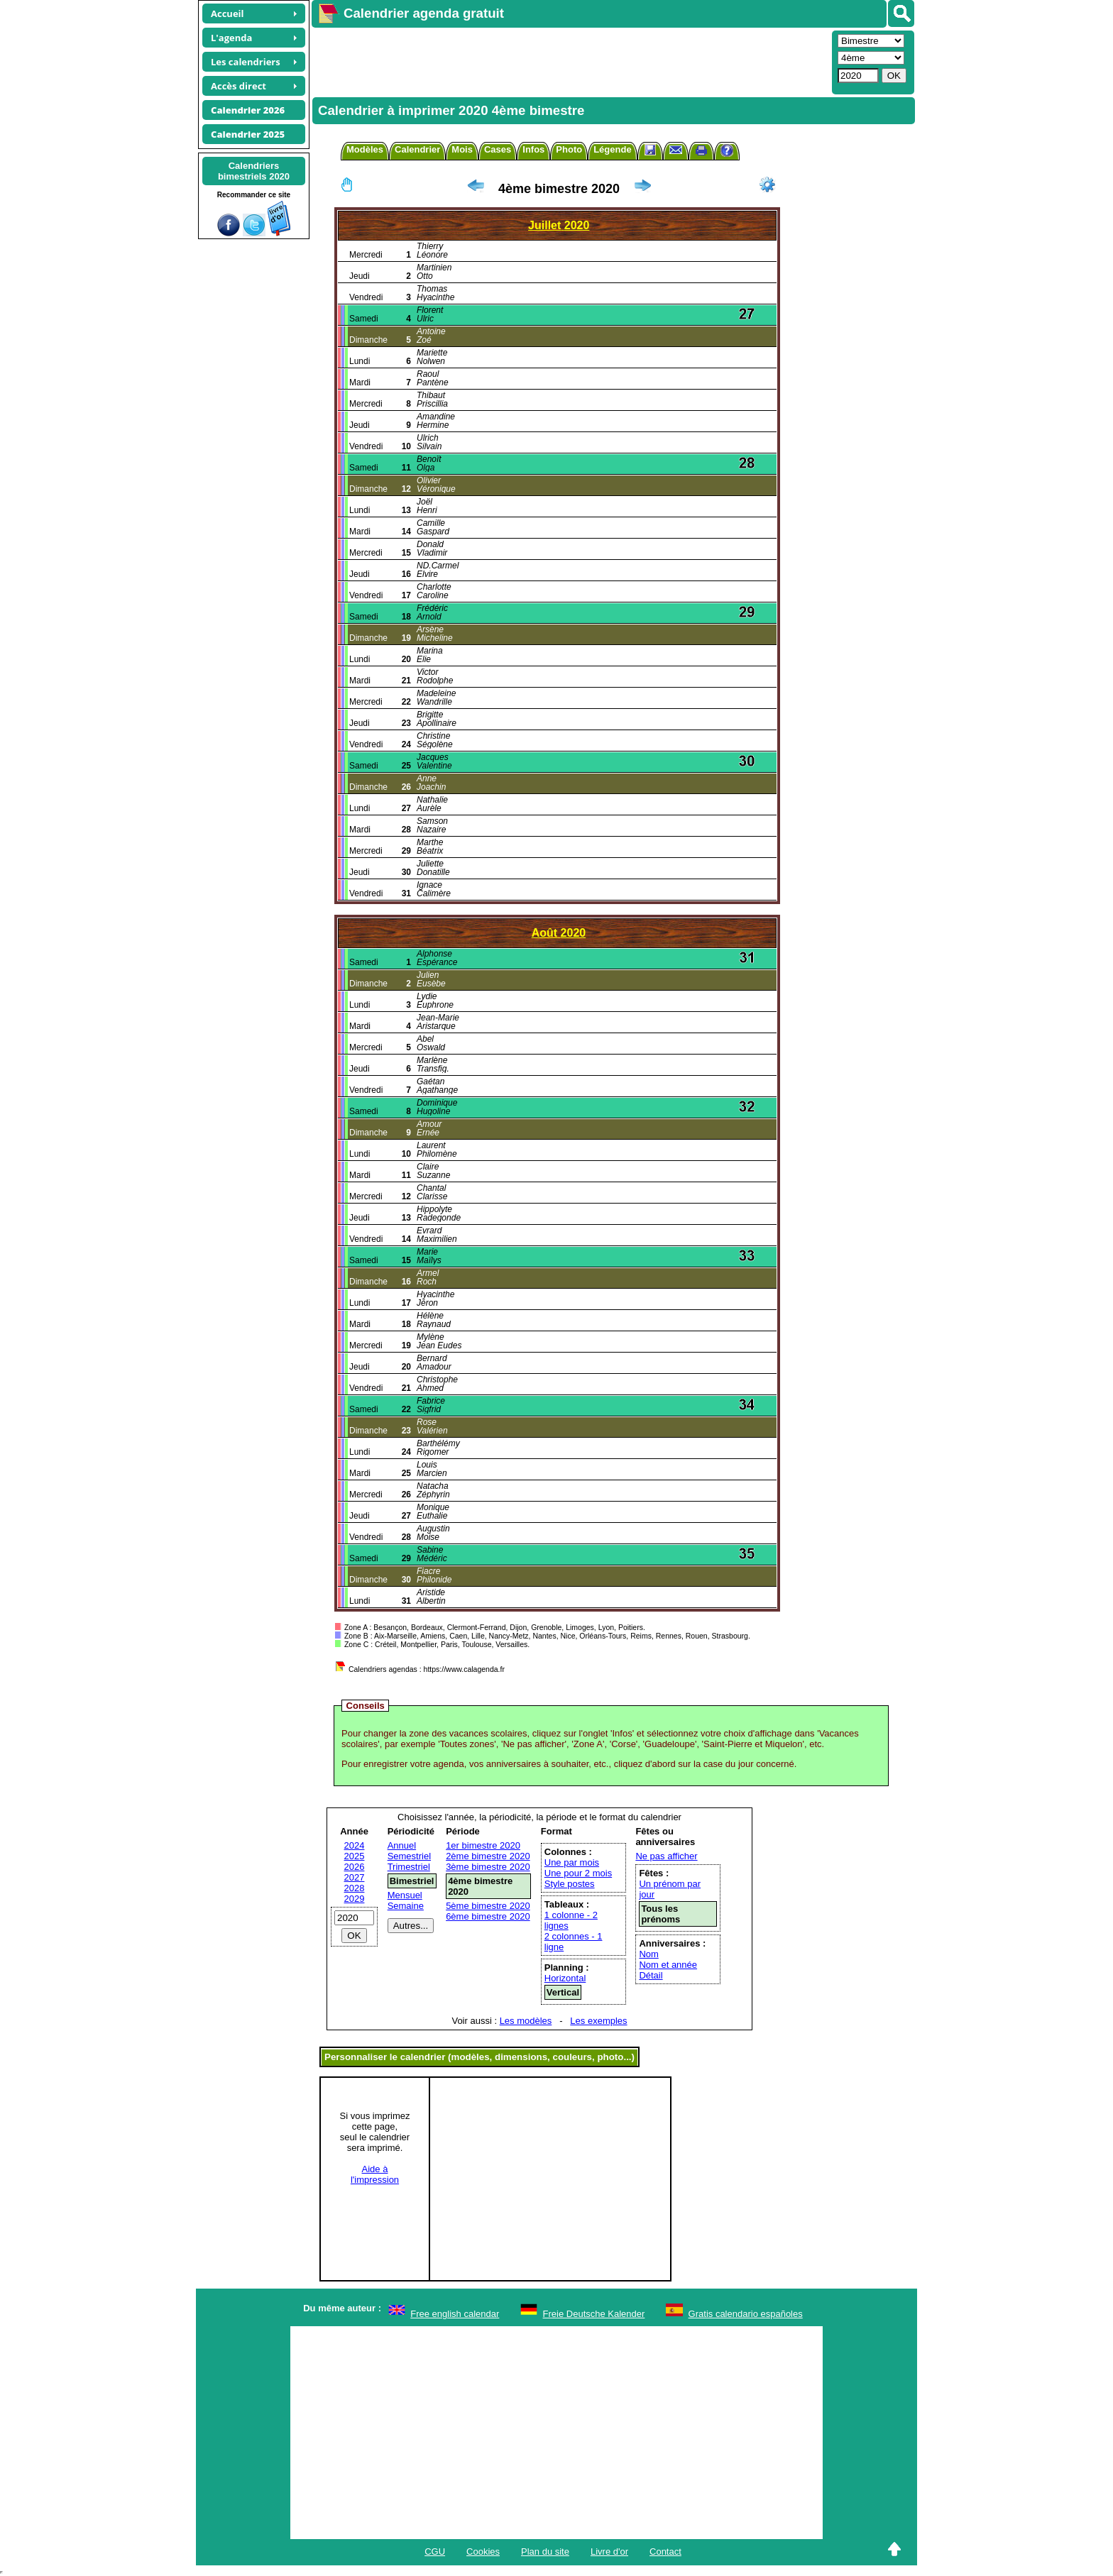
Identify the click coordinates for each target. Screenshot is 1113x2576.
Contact (665, 2551)
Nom (648, 1954)
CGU (434, 2551)
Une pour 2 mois (578, 1873)
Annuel (402, 1845)
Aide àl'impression (375, 2174)
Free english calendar (454, 2313)
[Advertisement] (570, 61)
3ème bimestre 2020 (488, 1866)
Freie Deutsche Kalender (594, 2313)
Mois (462, 149)
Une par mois (571, 1862)
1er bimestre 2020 (483, 1845)
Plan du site (545, 2551)
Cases (497, 149)
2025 (354, 1856)
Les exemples (598, 2020)
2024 (354, 1845)
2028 (354, 1888)
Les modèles (526, 2020)
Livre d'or (609, 2551)
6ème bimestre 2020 (488, 1916)
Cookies (483, 2551)
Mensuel (405, 1895)
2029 (354, 1898)
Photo (569, 149)
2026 (354, 1866)
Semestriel (409, 1856)
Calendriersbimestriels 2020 (254, 171)
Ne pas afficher (666, 1856)
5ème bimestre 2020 (488, 1905)
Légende (612, 149)
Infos (533, 149)
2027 (354, 1877)
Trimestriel (409, 1866)
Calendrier (417, 149)
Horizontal (565, 1978)
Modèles (364, 149)
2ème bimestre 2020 (488, 1856)
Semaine (406, 1905)
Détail (650, 1975)
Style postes (569, 1883)
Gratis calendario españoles (746, 2313)
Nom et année (668, 1964)
